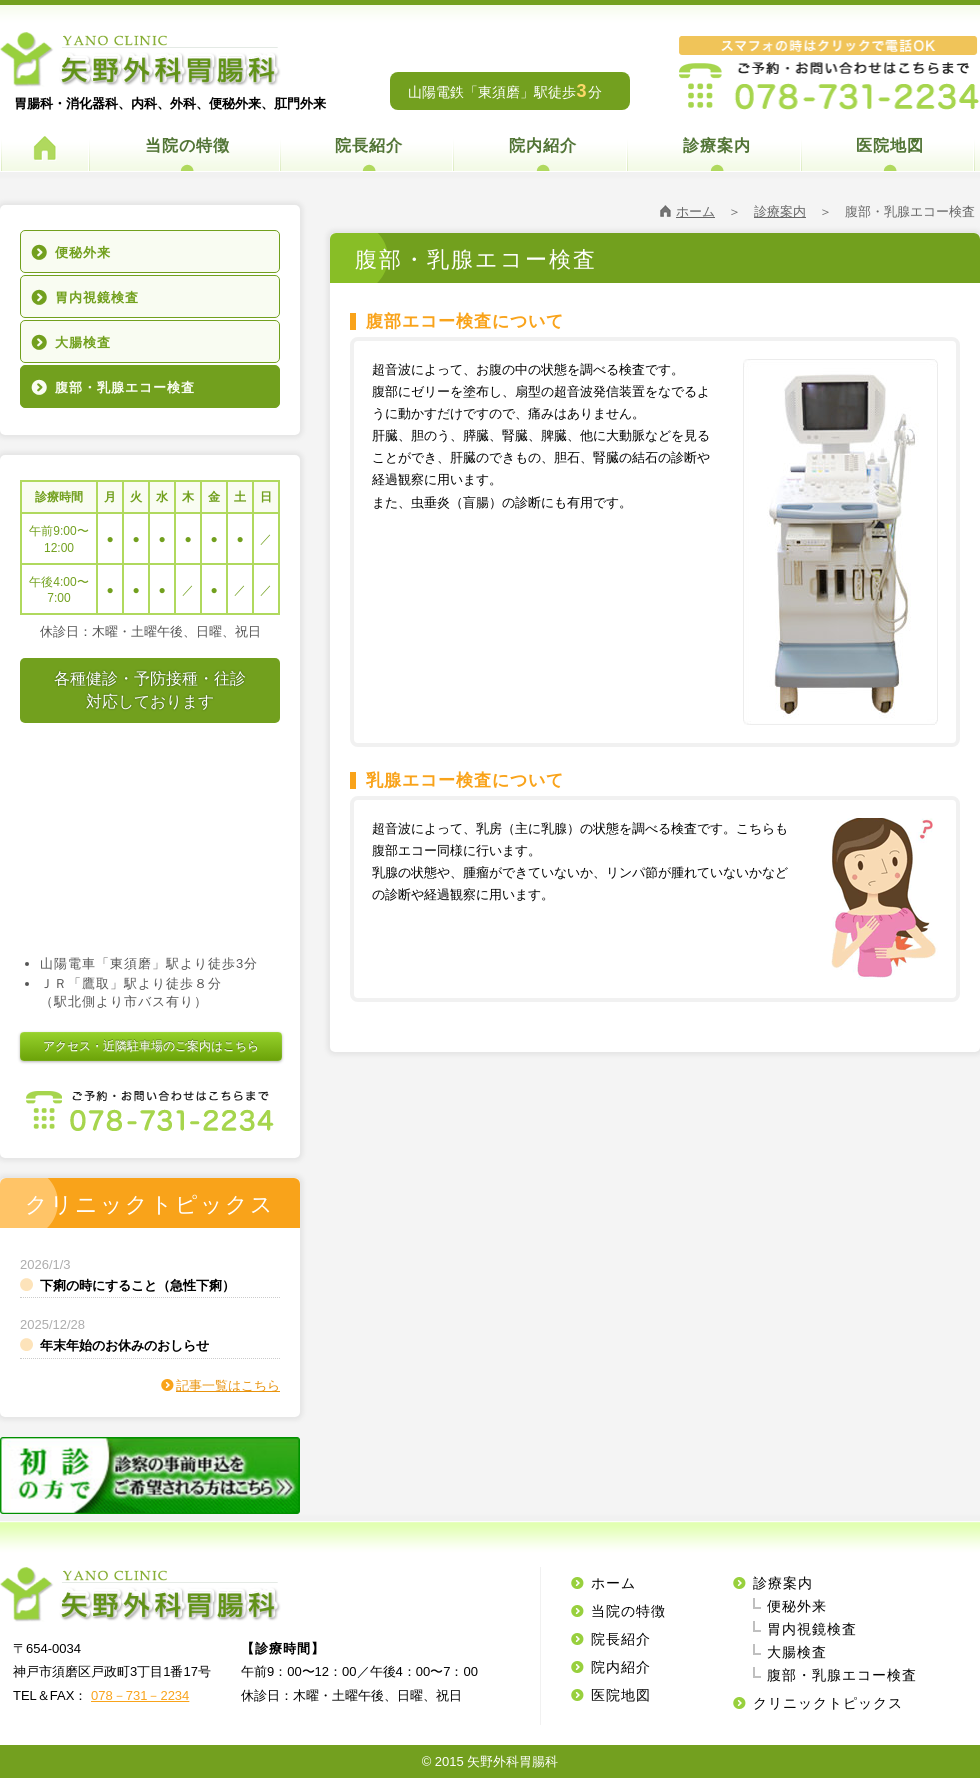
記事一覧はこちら (228, 1385)
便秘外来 (83, 252)
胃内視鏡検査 (97, 297)
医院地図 (890, 145)
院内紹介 (543, 145)
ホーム (695, 211)
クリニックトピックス (828, 1703)
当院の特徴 (187, 145)
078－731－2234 (140, 1695)
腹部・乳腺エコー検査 (125, 387)
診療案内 (717, 145)
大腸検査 (83, 342)
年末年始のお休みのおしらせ (124, 1345)
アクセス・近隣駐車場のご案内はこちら (151, 1046)
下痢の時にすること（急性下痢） (137, 1285)
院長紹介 (369, 145)
